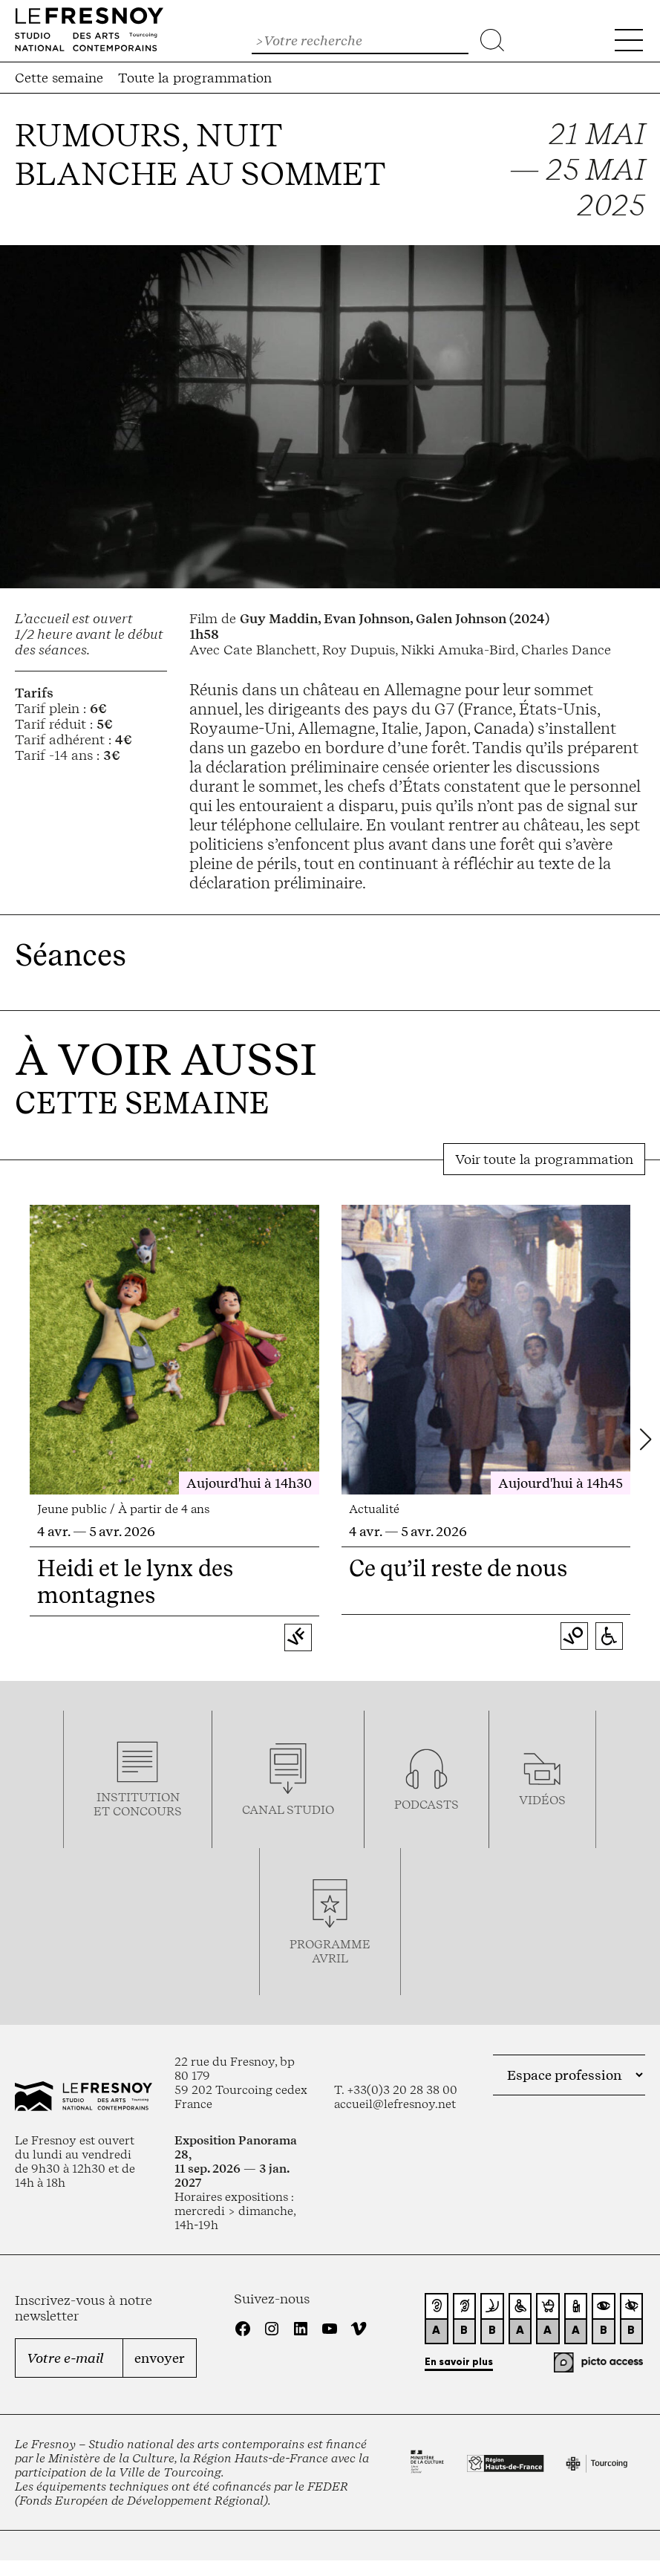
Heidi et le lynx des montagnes (135, 1581)
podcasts (426, 1805)
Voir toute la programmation (544, 1159)
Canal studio (288, 1810)
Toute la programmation (195, 77)
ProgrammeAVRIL (330, 1951)
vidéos (542, 1800)
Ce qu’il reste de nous (458, 1568)
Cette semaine (59, 77)
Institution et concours (138, 1804)
